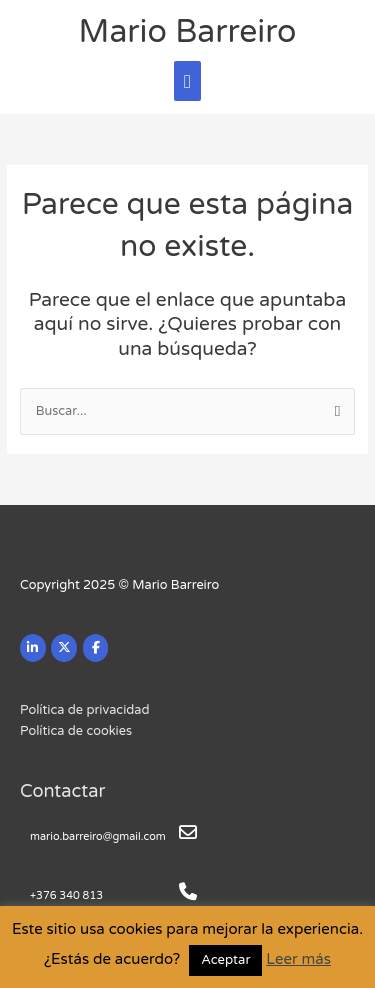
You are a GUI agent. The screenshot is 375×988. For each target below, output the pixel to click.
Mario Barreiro (188, 32)
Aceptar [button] (225, 960)
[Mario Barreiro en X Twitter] (64, 648)
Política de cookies (76, 731)
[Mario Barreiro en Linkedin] (33, 648)
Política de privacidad (85, 710)
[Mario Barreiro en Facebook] (96, 648)
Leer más (298, 959)
